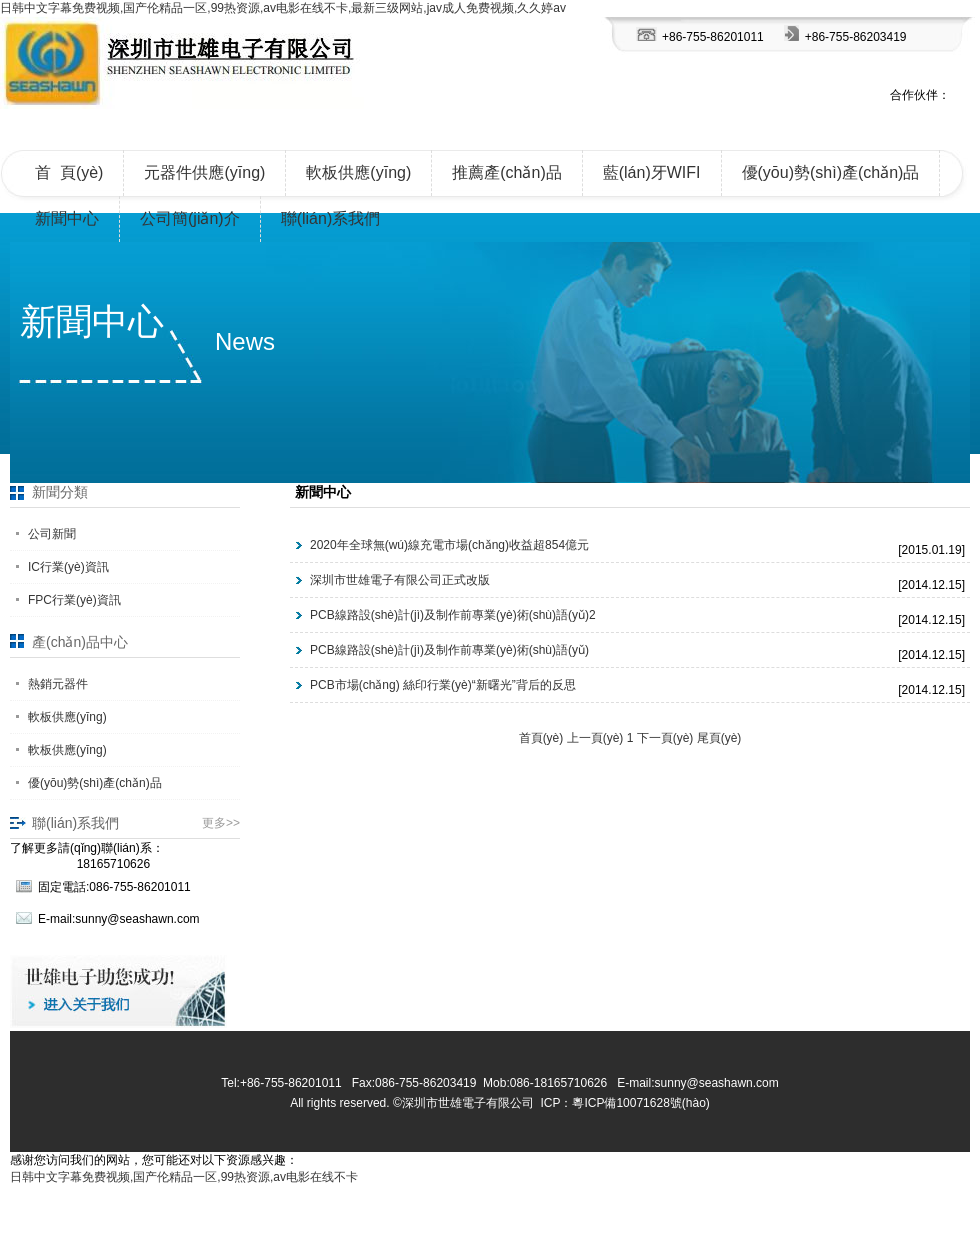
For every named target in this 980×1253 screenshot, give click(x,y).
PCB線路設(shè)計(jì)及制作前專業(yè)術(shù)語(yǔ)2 (453, 615)
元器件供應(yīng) (204, 172)
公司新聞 (52, 534)
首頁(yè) (541, 738)
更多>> (221, 823)
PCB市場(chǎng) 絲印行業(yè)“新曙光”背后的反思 (443, 685)
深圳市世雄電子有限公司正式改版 (400, 580)
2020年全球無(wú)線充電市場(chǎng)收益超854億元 (449, 545)
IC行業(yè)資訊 (68, 567)
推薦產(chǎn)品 (506, 172)
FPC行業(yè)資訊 (74, 600)
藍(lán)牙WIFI (652, 172)
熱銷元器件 (58, 684)
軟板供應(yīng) (358, 172)
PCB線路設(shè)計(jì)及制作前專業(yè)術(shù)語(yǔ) (449, 650)
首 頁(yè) (69, 172)
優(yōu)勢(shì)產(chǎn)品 (831, 172)
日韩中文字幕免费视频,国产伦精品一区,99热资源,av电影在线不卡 (184, 1177)
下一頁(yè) (665, 738)
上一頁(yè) (595, 738)
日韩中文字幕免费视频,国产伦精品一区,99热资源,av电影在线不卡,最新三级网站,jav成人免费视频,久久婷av (283, 8)
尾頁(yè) (719, 738)
